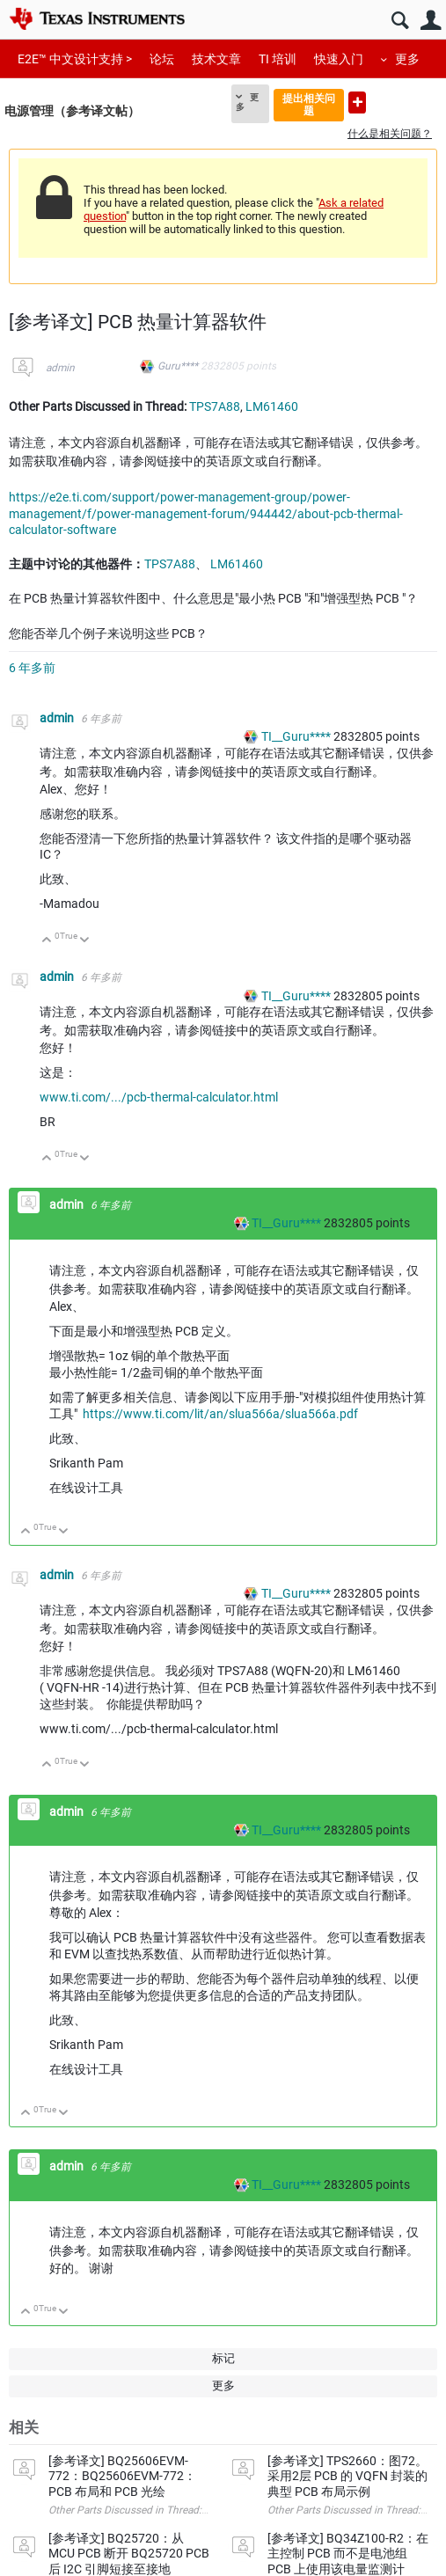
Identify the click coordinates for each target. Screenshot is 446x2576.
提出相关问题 (308, 104)
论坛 (162, 59)
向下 (84, 940)
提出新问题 (357, 102)
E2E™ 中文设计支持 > (75, 59)
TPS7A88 (214, 406)
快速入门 (338, 59)
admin (60, 368)
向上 (47, 940)
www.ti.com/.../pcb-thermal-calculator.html (159, 1097)
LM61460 (271, 406)
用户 (430, 20)
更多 (407, 59)
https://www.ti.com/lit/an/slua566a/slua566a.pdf (220, 1414)
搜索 (399, 20)
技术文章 (216, 59)
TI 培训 (277, 59)
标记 (223, 2358)
